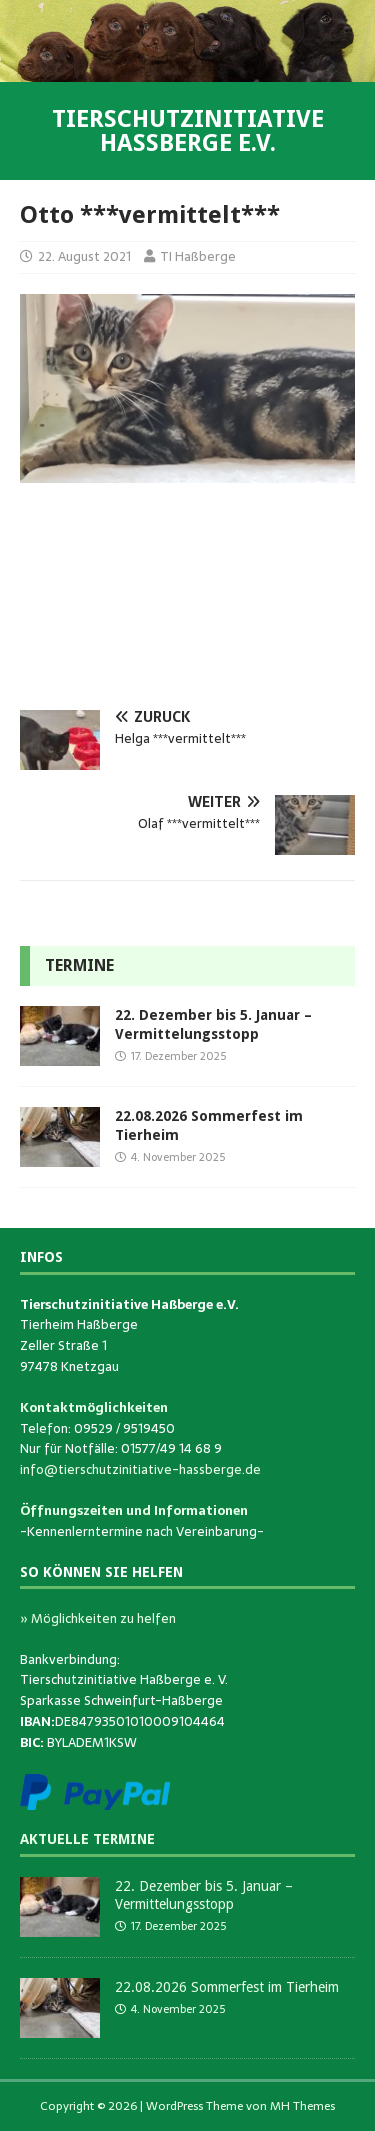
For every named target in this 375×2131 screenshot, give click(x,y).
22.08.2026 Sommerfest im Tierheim (227, 1987)
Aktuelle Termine (87, 1839)
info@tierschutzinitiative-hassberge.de (140, 1469)
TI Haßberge (198, 256)
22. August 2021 (84, 256)
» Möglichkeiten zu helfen (98, 1618)
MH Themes (302, 2106)
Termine (79, 965)
